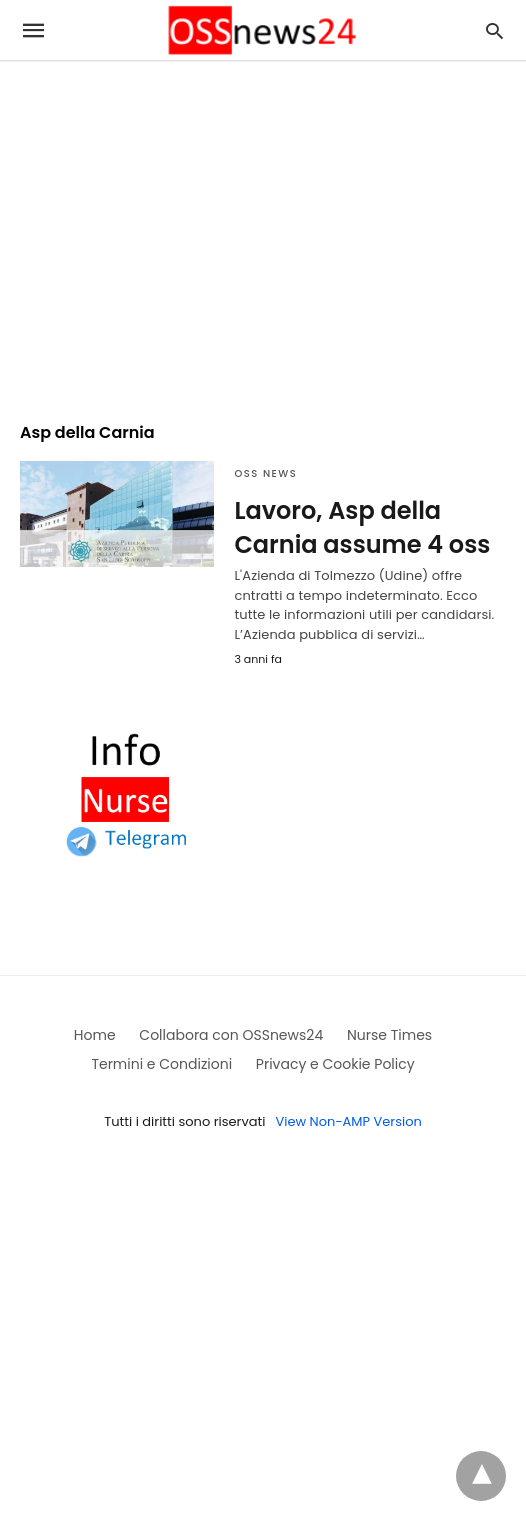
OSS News (265, 473)
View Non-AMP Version (348, 1121)
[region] (263, 232)
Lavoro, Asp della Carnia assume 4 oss (362, 527)
